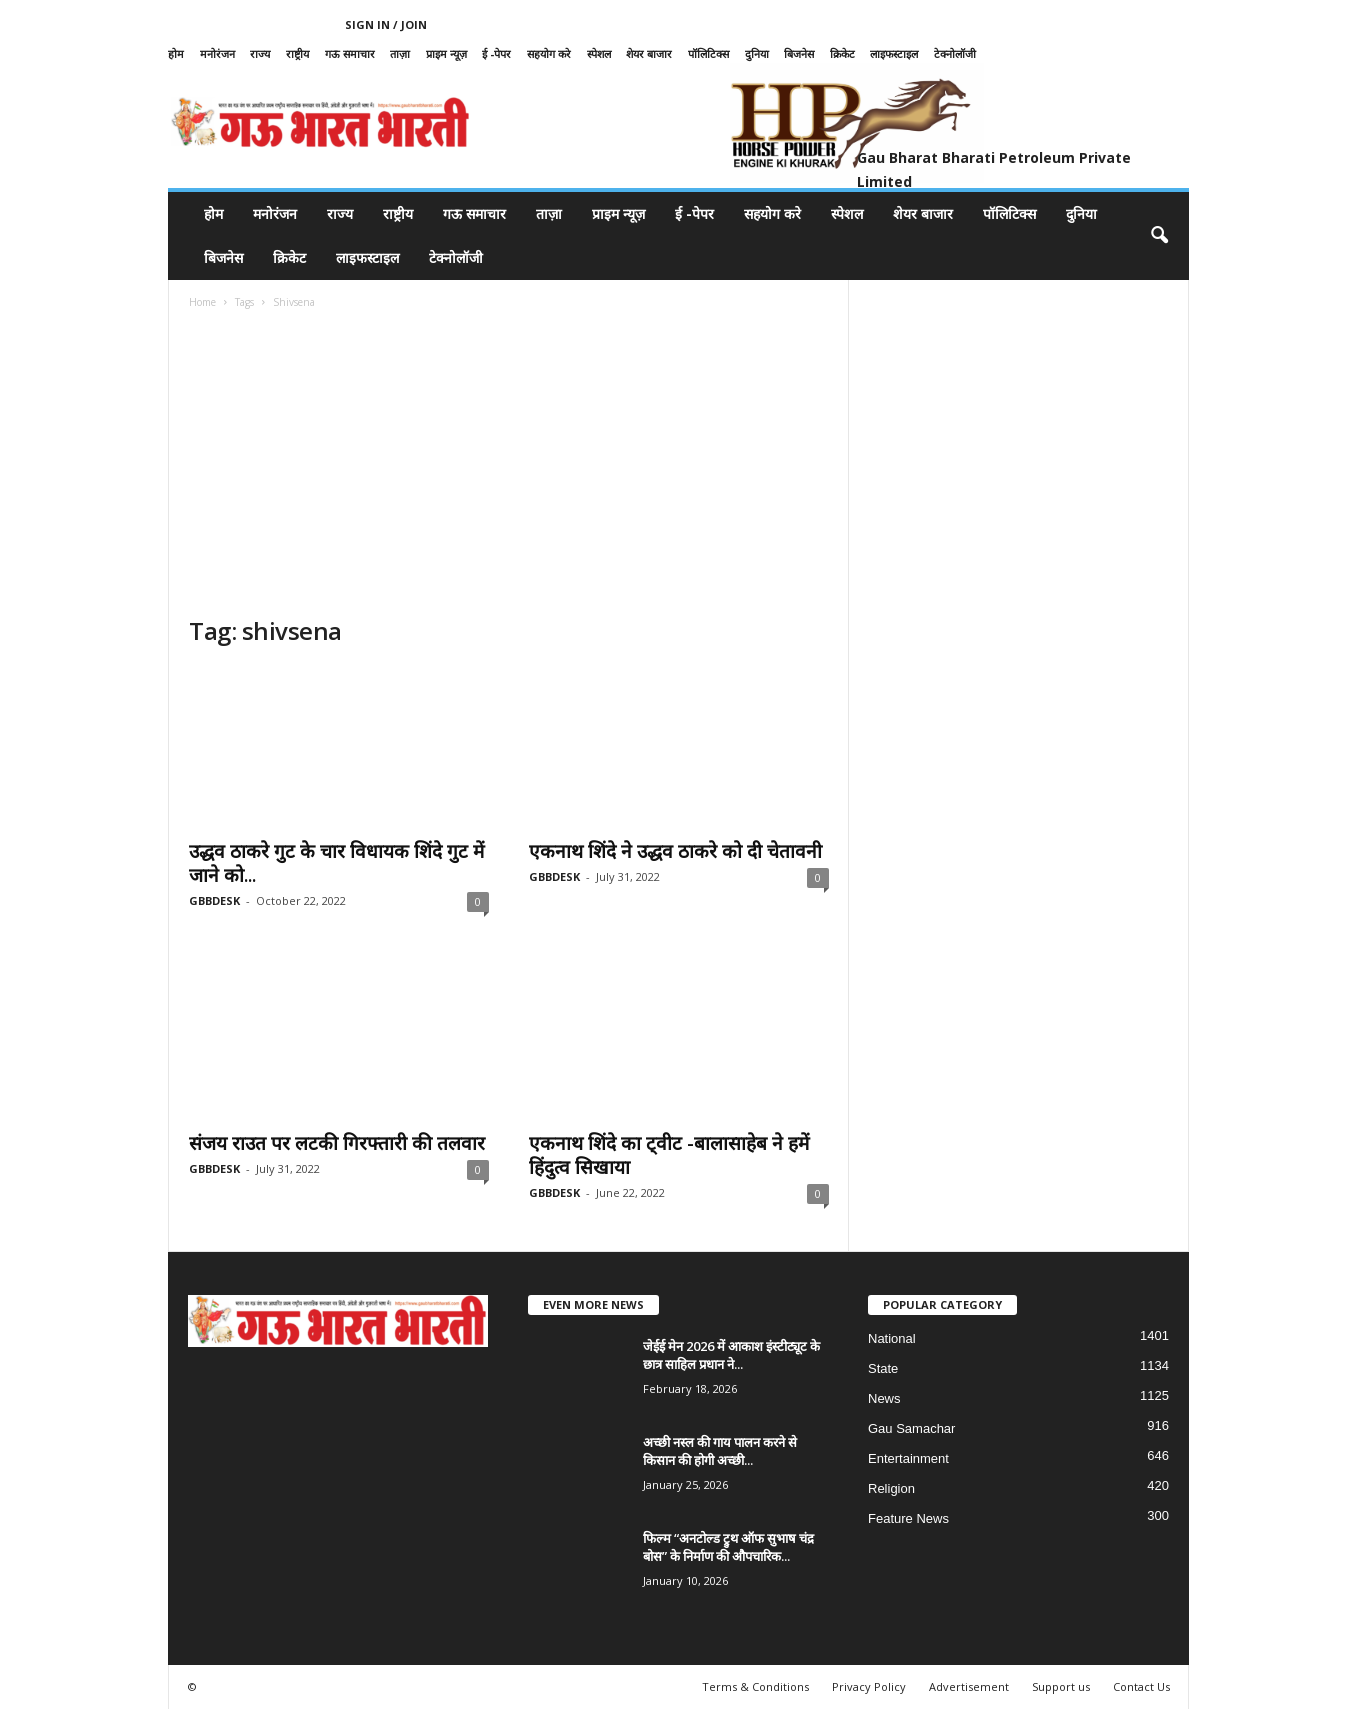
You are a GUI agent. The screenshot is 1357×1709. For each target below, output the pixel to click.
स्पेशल (599, 53)
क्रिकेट (842, 53)
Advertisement (969, 1686)
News (884, 1398)
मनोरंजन (217, 53)
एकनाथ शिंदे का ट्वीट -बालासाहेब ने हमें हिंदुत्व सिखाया (669, 1155)
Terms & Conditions (755, 1686)
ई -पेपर (496, 53)
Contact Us (1141, 1686)
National (892, 1338)
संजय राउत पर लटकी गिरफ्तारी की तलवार (337, 1143)
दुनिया (757, 53)
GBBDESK (214, 900)
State (883, 1368)
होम (176, 53)
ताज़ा (400, 53)
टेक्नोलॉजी (955, 53)
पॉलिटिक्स (708, 53)
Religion (891, 1488)
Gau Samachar (911, 1428)
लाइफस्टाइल (894, 53)
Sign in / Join (386, 24)
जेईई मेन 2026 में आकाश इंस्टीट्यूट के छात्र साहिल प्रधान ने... (731, 1355)
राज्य (260, 53)
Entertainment (908, 1458)
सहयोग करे (549, 53)
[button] (1159, 236)
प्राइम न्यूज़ (446, 53)
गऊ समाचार (350, 53)
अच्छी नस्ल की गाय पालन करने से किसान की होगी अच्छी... (720, 1451)
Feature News (908, 1518)
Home (202, 302)
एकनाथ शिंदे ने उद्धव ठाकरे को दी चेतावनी (675, 851)
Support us (1061, 1686)
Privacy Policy (869, 1686)
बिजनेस (799, 53)
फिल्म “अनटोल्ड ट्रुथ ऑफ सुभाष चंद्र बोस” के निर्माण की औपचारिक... (728, 1547)
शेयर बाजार (649, 53)
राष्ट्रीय (297, 53)
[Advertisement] (509, 465)
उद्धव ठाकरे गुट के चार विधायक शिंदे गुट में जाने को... (336, 863)
